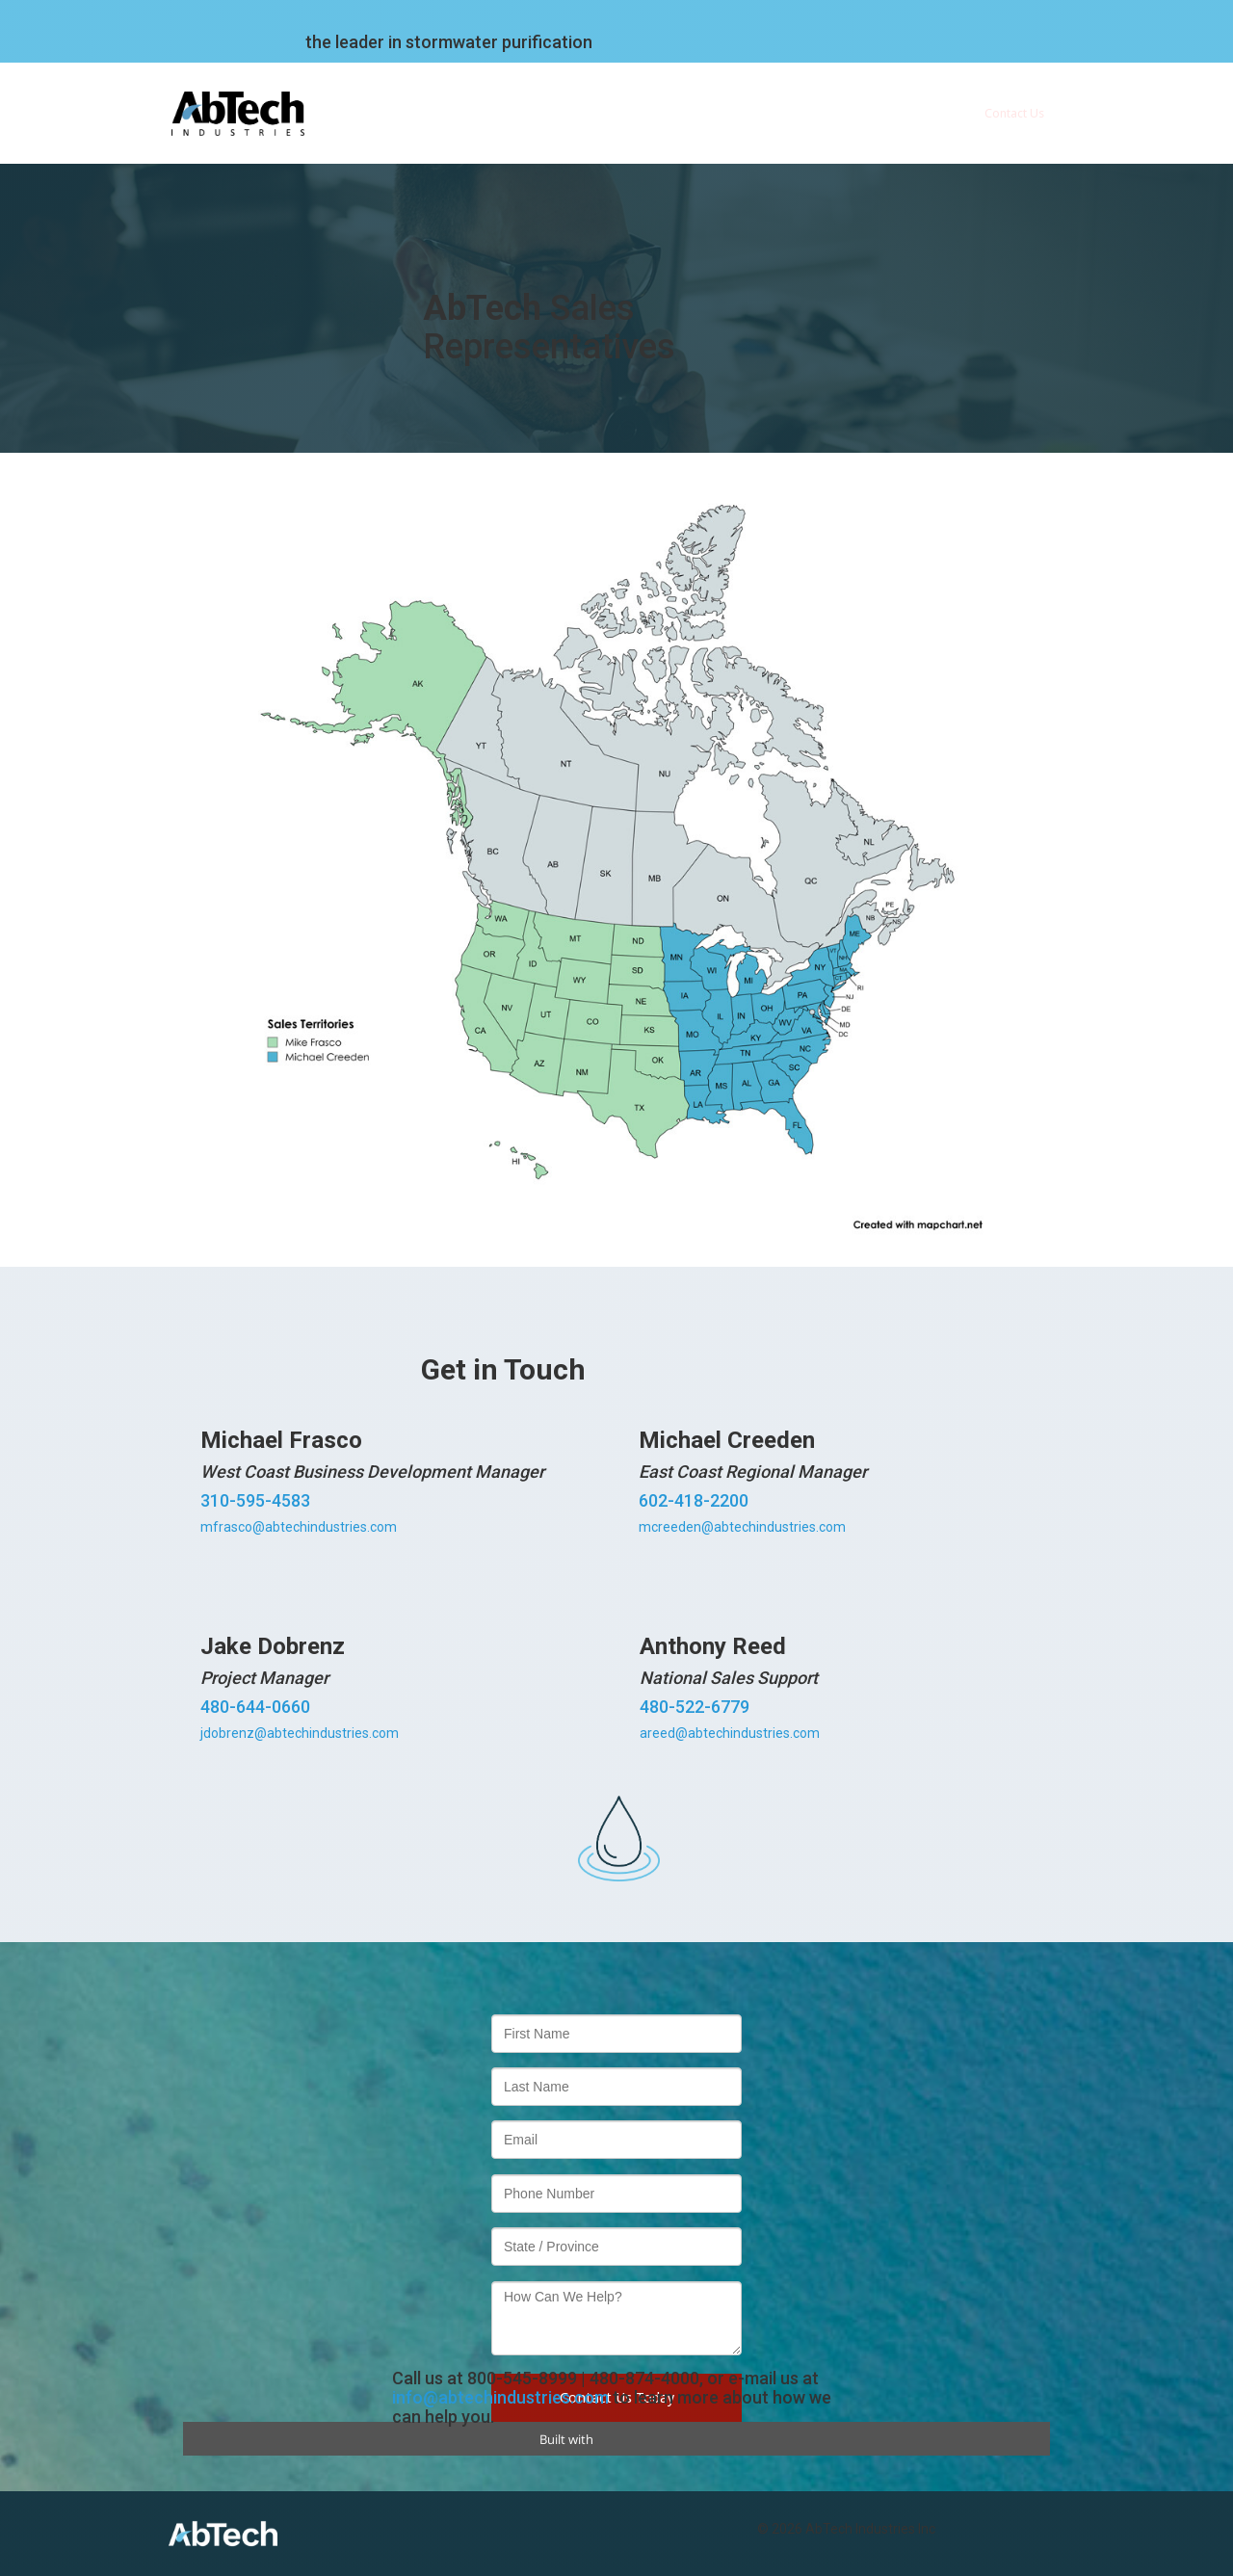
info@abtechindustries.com (500, 2397)
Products (723, 113)
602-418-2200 (693, 1500)
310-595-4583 (255, 1500)
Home (426, 113)
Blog (925, 113)
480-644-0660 (255, 1706)
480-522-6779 (694, 1706)
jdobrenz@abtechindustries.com (299, 1733)
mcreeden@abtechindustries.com (742, 1527)
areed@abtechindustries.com (730, 1733)
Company (515, 113)
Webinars (840, 113)
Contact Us (1014, 113)
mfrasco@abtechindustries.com (298, 1527)
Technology (621, 113)
